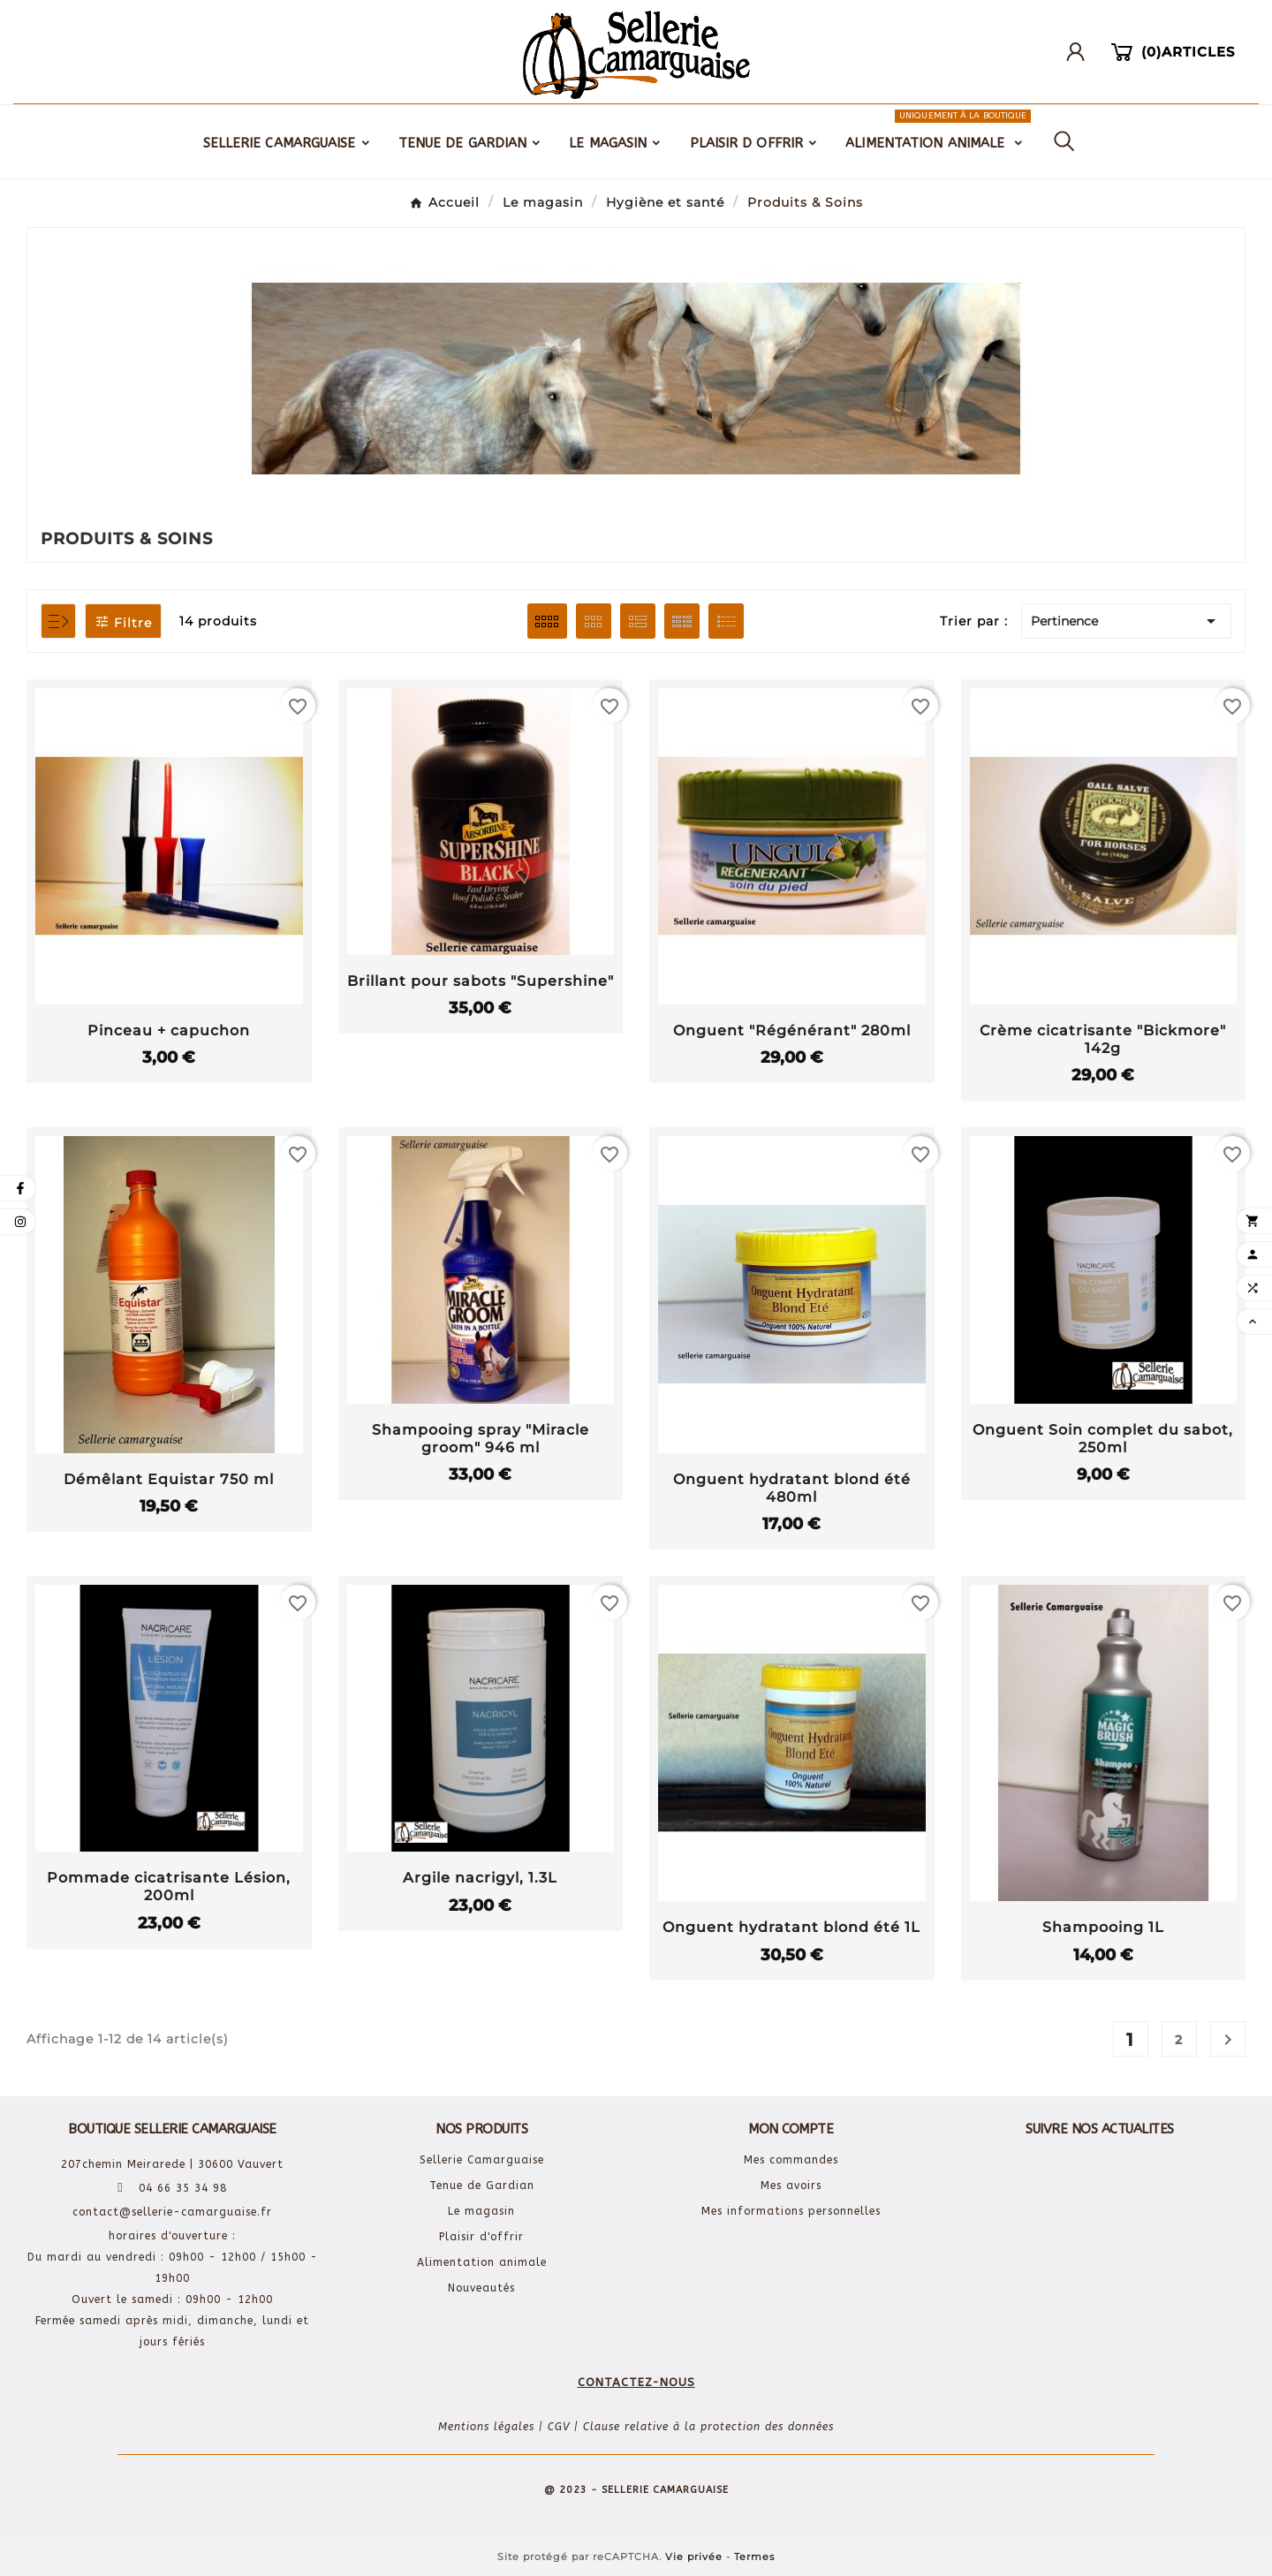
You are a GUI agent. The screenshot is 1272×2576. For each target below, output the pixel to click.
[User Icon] (1082, 52)
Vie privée (694, 2556)
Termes (754, 2556)
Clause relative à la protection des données (708, 2427)
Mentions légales (486, 2427)
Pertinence (1126, 621)
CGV (559, 2427)
